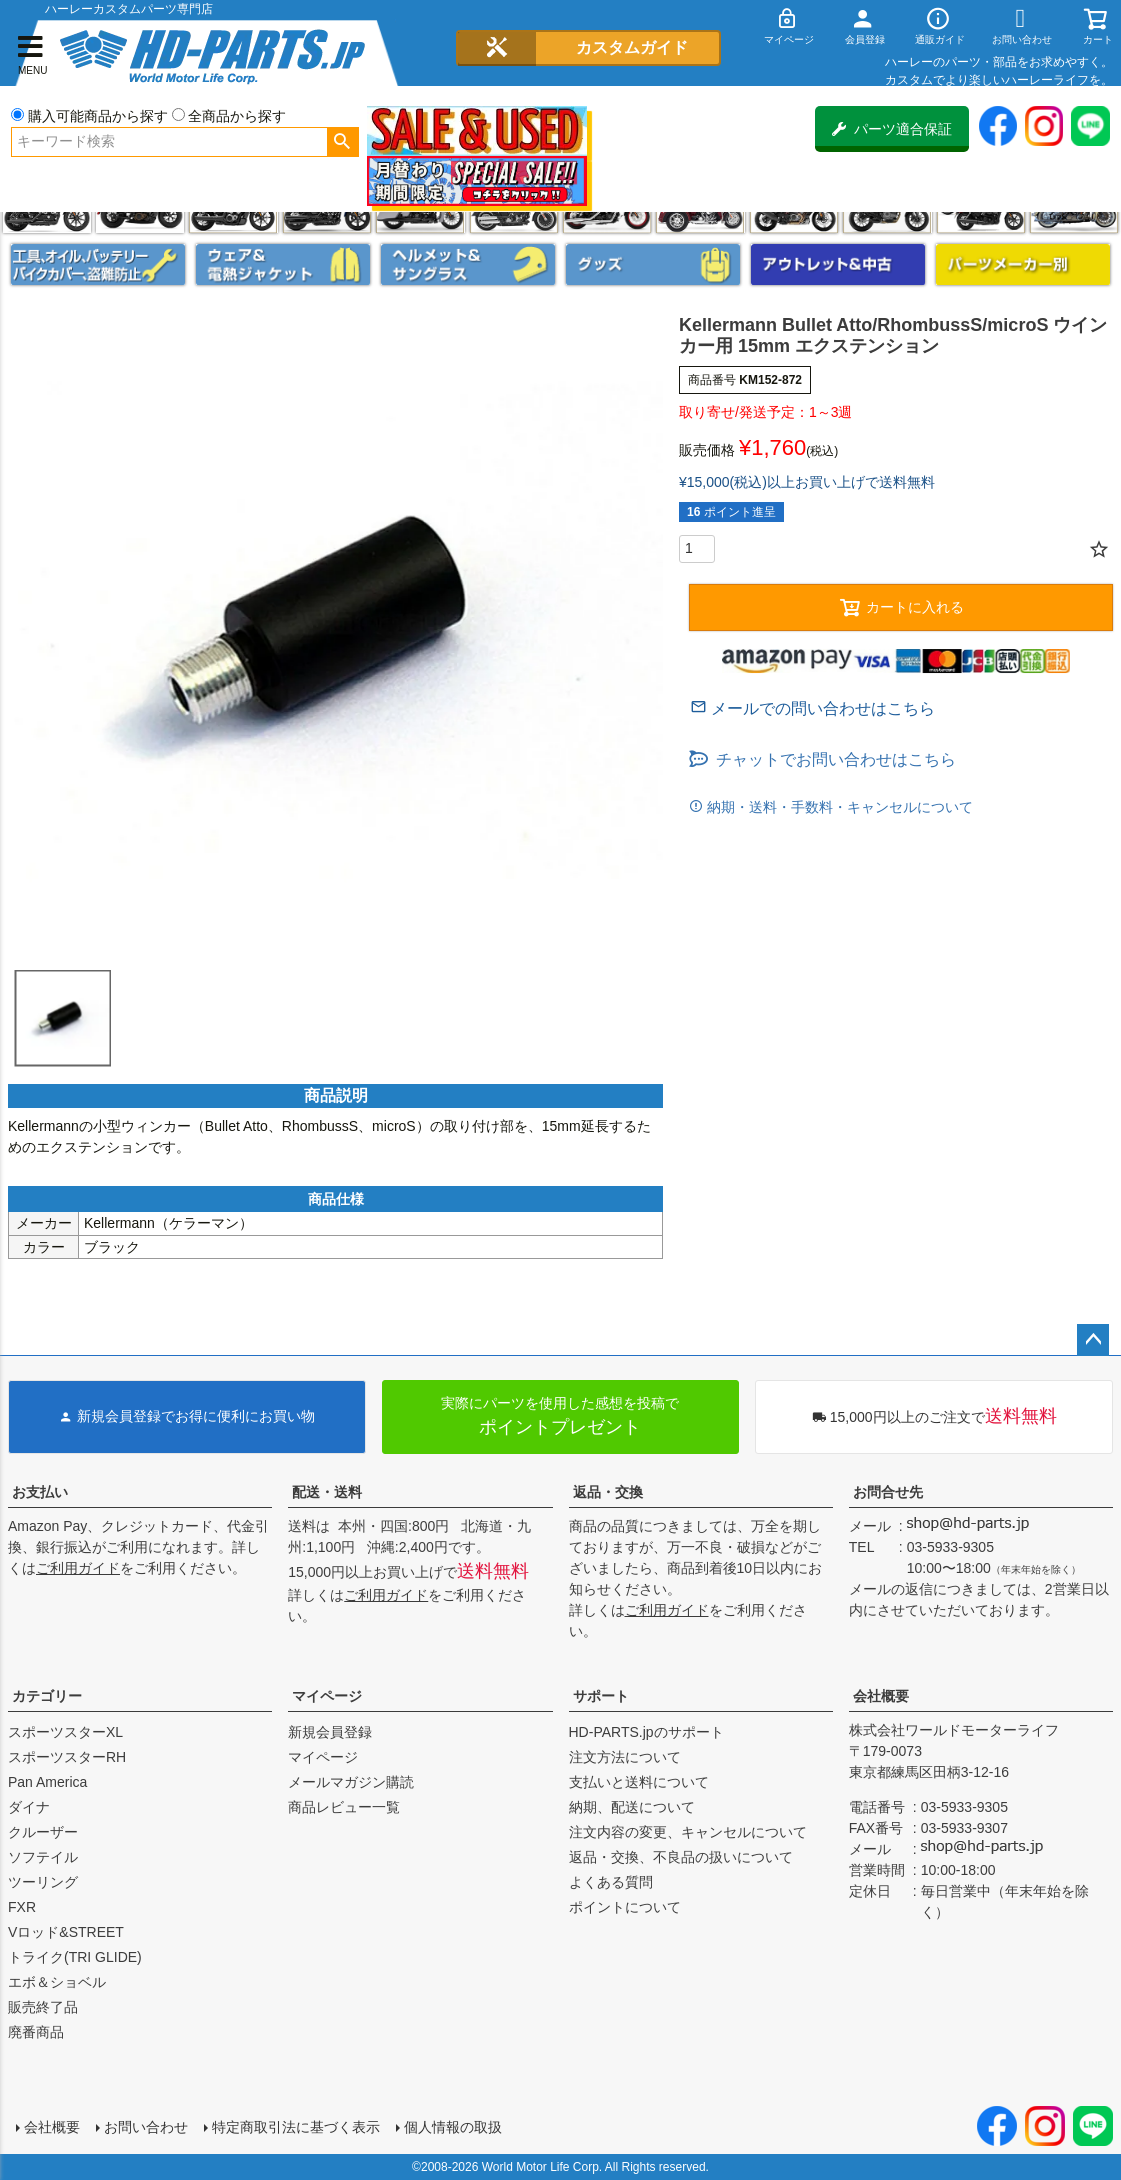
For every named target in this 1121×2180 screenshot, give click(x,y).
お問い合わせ (146, 2127)
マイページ (327, 1696)
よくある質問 (611, 1882)
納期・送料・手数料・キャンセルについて (838, 807)
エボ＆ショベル (57, 1982)
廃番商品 (36, 2032)
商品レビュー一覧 (344, 1807)
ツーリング (43, 1882)
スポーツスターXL (65, 1732)
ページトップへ (1093, 1340)
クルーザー (43, 1832)
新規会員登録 (330, 1732)
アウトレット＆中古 (838, 264)
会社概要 (881, 1696)
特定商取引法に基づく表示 (296, 2127)
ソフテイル (43, 1857)
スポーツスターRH (67, 1757)
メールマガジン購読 (351, 1782)
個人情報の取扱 (453, 2127)
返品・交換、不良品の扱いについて (681, 1857)
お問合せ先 (888, 1492)
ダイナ (29, 1807)
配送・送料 (327, 1492)
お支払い (40, 1492)
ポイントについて (625, 1907)
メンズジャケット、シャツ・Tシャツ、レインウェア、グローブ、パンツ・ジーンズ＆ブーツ (283, 264)
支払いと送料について (639, 1782)
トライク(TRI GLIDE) (75, 1957)
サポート (601, 1696)
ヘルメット (468, 264)
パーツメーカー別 (1023, 264)
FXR (22, 1907)
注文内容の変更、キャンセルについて (688, 1832)
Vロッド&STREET (66, 1932)
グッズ (653, 264)
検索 (342, 142)
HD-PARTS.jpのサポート (646, 1732)
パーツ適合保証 (892, 129)
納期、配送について (632, 1807)
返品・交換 (608, 1492)
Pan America (47, 1782)
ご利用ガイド (78, 1568)
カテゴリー (47, 1696)
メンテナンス (98, 264)
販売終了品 (43, 2007)
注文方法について (625, 1757)
